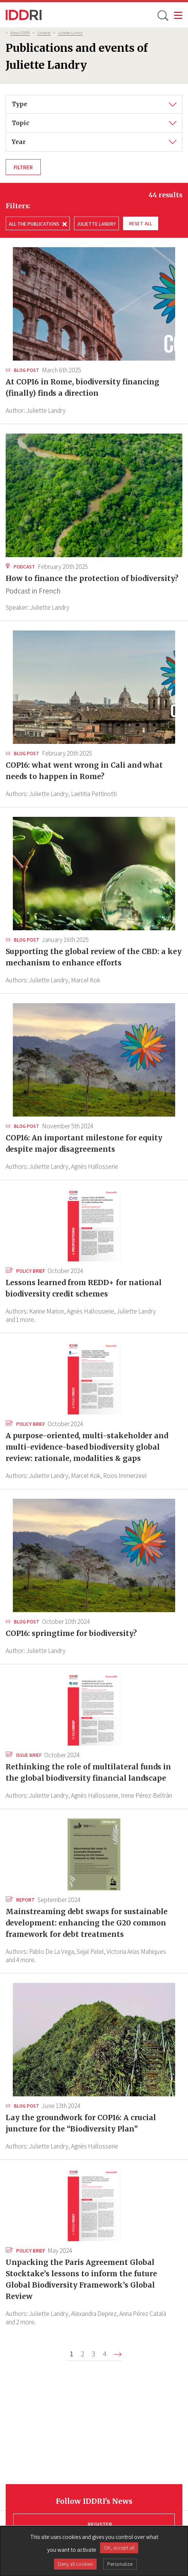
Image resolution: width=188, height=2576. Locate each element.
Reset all (140, 223)
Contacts (44, 32)
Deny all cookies (75, 2564)
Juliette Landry (70, 32)
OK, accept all (119, 2547)
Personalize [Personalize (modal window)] (120, 2564)
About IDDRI (20, 32)
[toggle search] (162, 15)
